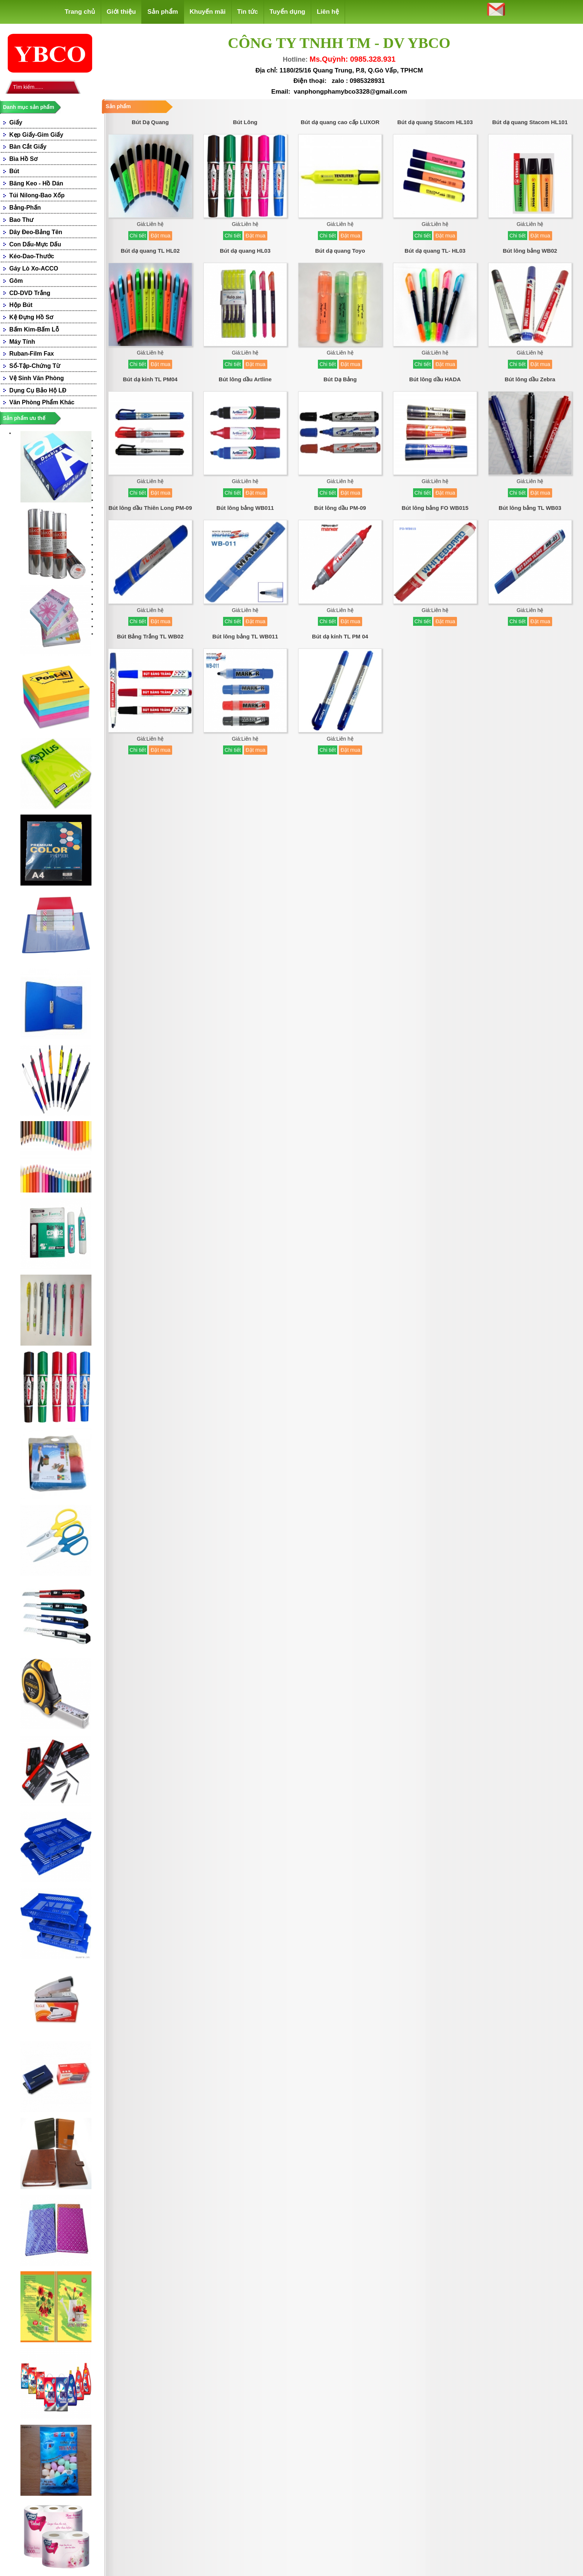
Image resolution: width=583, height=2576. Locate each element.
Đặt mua (160, 236)
